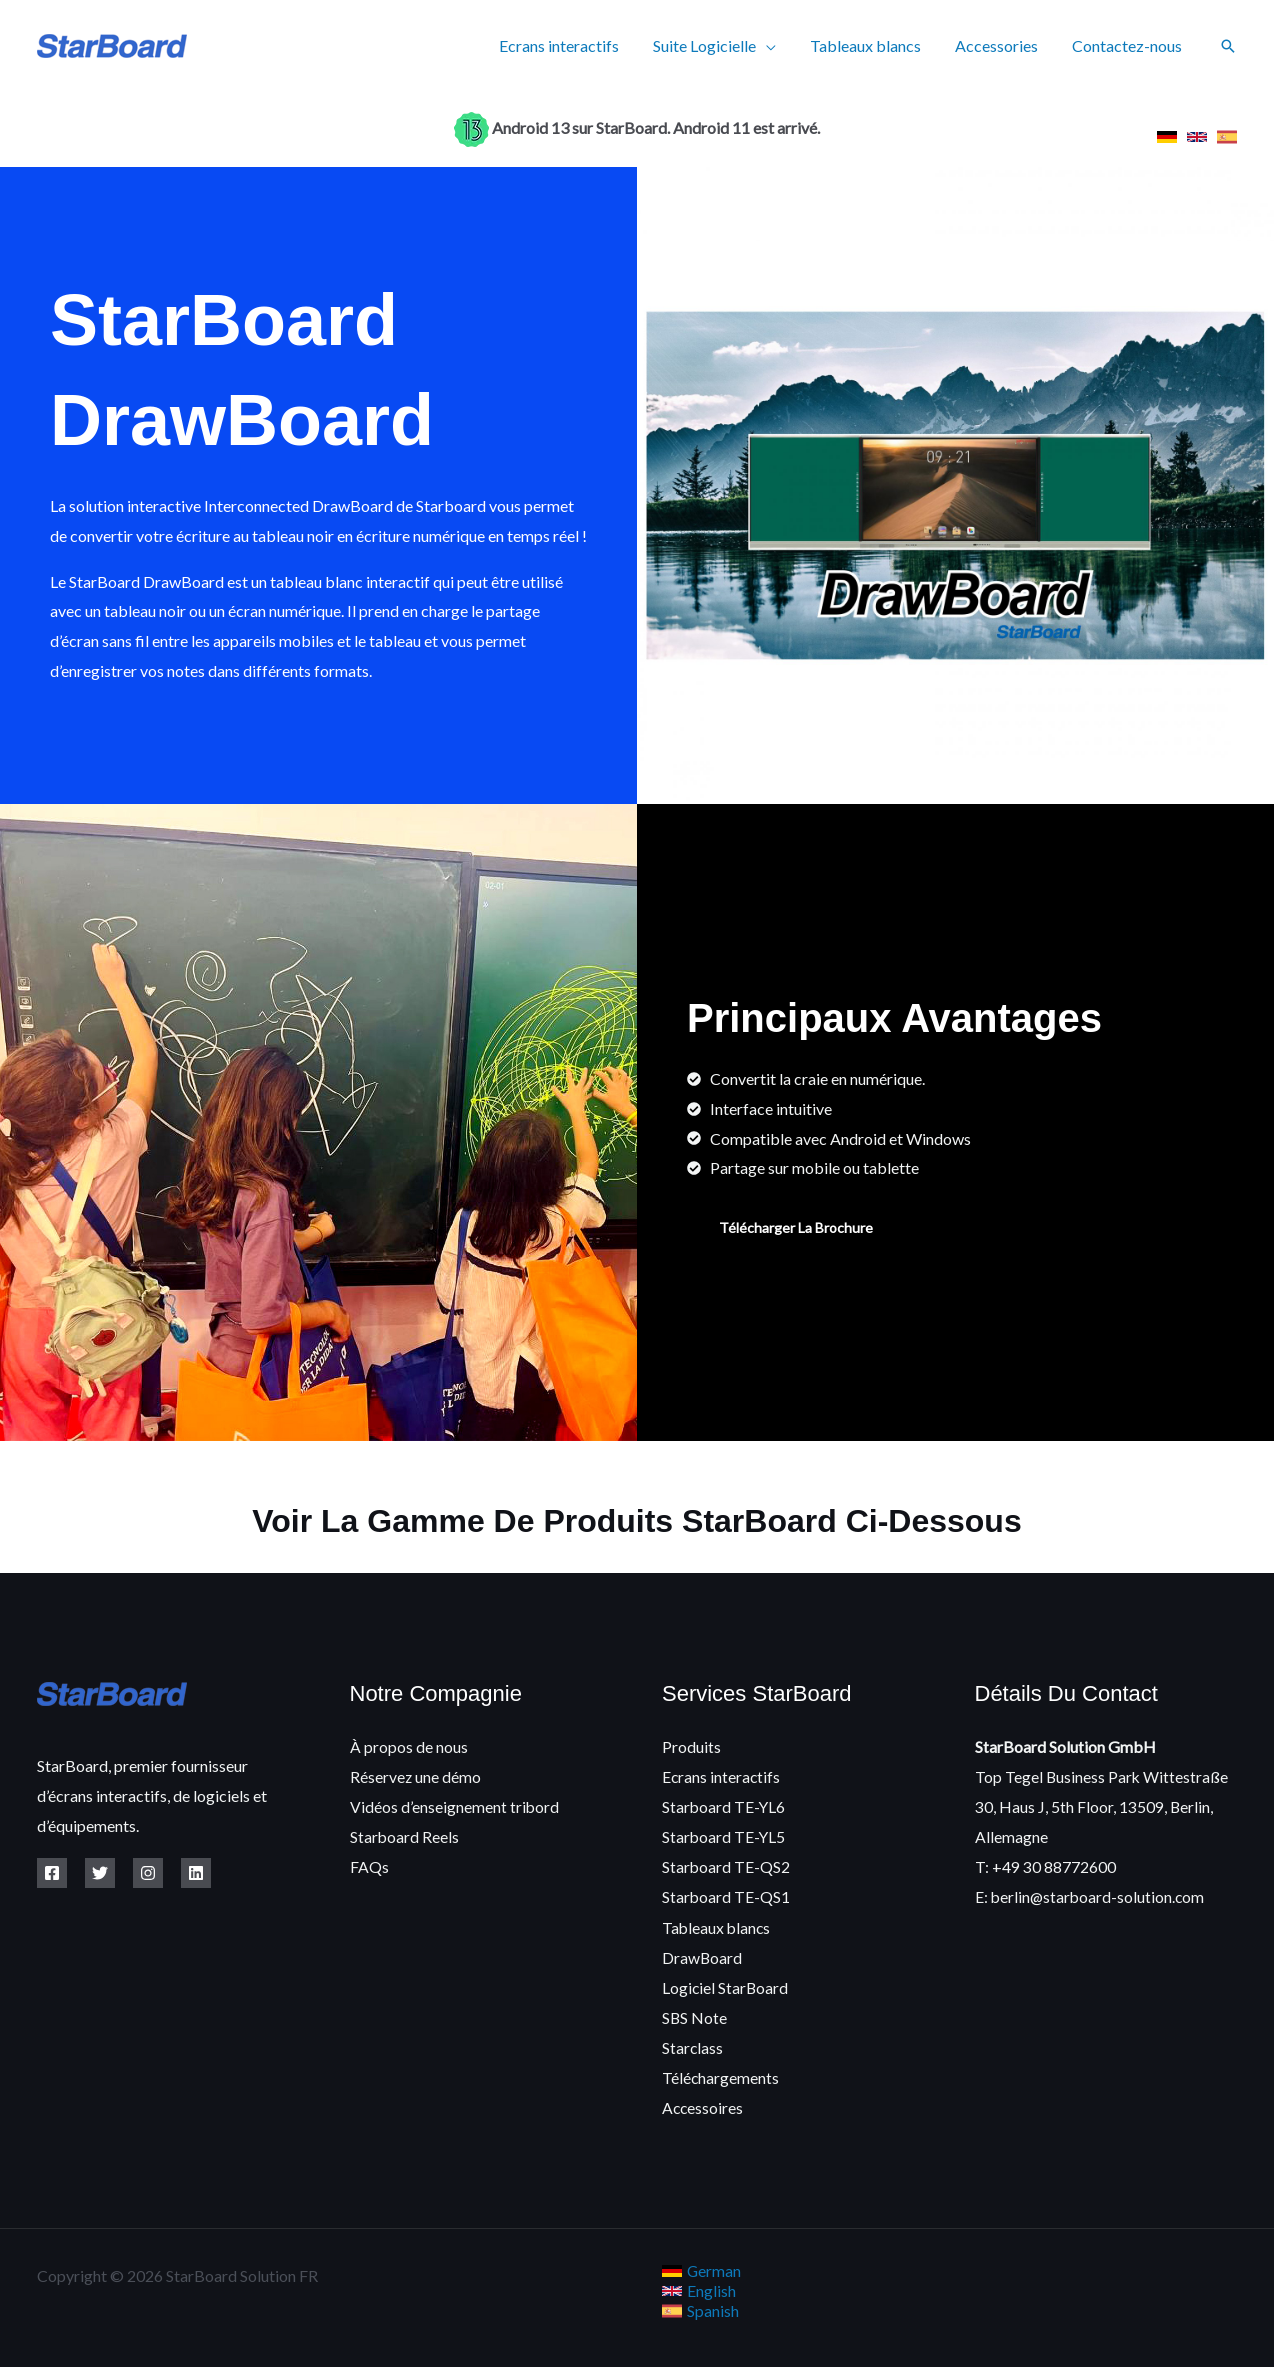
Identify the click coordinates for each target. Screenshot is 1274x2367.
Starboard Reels (405, 1835)
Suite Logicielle (711, 45)
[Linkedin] (196, 1873)
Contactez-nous (1128, 45)
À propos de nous (409, 1746)
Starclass (693, 2043)
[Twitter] (100, 1873)
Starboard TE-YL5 (724, 1835)
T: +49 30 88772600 (1045, 1864)
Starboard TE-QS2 (726, 1864)
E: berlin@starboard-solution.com (1091, 1894)
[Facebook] (52, 1873)
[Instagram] (148, 1873)
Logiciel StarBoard (726, 1983)
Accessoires (703, 2102)
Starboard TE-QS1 (726, 1894)
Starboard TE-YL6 (724, 1805)
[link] (1167, 137)
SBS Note (695, 2013)
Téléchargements (721, 2072)
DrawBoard (702, 1954)
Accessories (999, 45)
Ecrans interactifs (568, 45)
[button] (1228, 46)
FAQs (369, 1864)
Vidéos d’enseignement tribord (455, 1805)
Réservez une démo (416, 1775)
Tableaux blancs (870, 45)
